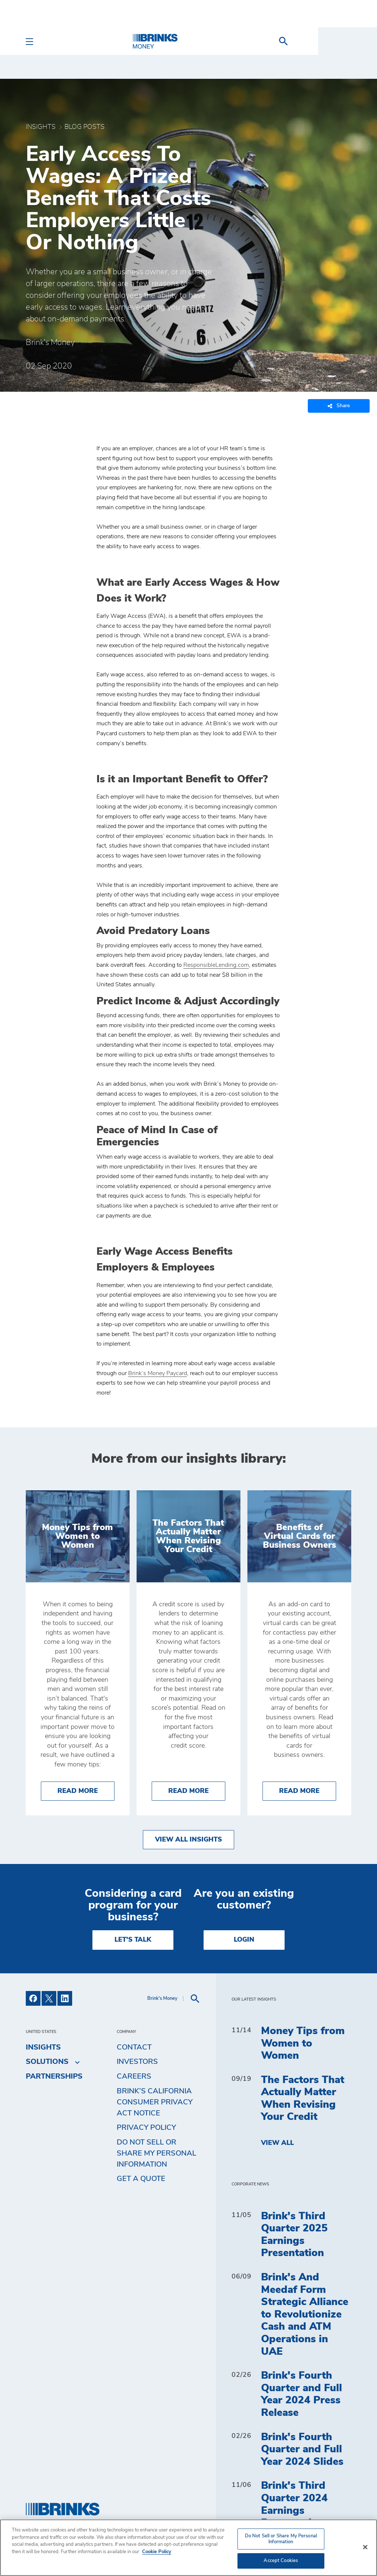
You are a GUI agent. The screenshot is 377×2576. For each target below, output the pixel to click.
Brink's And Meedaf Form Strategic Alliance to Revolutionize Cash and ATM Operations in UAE (304, 2314)
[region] (188, 2547)
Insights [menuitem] (43, 2047)
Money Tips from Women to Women (303, 2043)
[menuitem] (342, 41)
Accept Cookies (281, 2560)
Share (339, 406)
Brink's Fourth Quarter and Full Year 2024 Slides (302, 2449)
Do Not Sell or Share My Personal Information (156, 2153)
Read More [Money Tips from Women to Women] (85, 1790)
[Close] (365, 2547)
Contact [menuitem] (134, 2047)
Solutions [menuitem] (47, 2062)
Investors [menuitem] (137, 2061)
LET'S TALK (132, 1940)
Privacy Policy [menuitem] (146, 2127)
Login (244, 1940)
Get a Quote (141, 2178)
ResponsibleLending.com (216, 965)
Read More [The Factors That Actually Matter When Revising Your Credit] (196, 1790)
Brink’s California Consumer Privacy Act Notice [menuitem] (155, 2102)
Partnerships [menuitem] (54, 2076)
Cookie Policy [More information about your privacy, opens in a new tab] (156, 2551)
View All (277, 2143)
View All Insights (188, 1839)
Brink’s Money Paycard (157, 1373)
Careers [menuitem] (134, 2076)
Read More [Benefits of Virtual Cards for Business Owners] (307, 1790)
